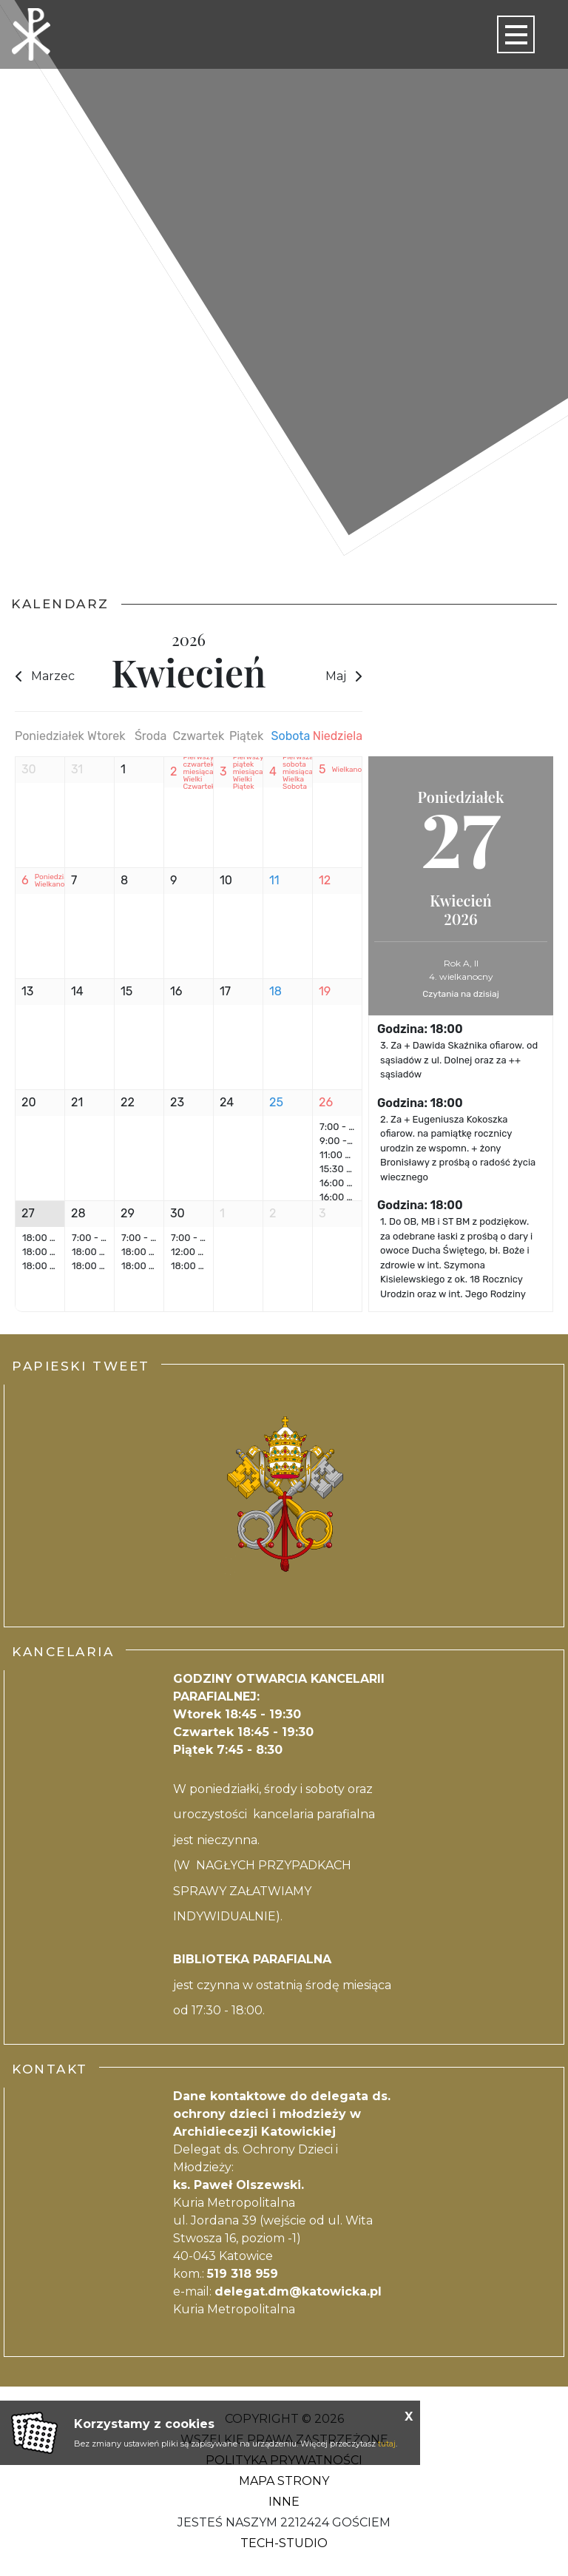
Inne (284, 2502)
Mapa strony (284, 2481)
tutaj (387, 2443)
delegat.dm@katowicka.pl (298, 2291)
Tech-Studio (284, 2543)
